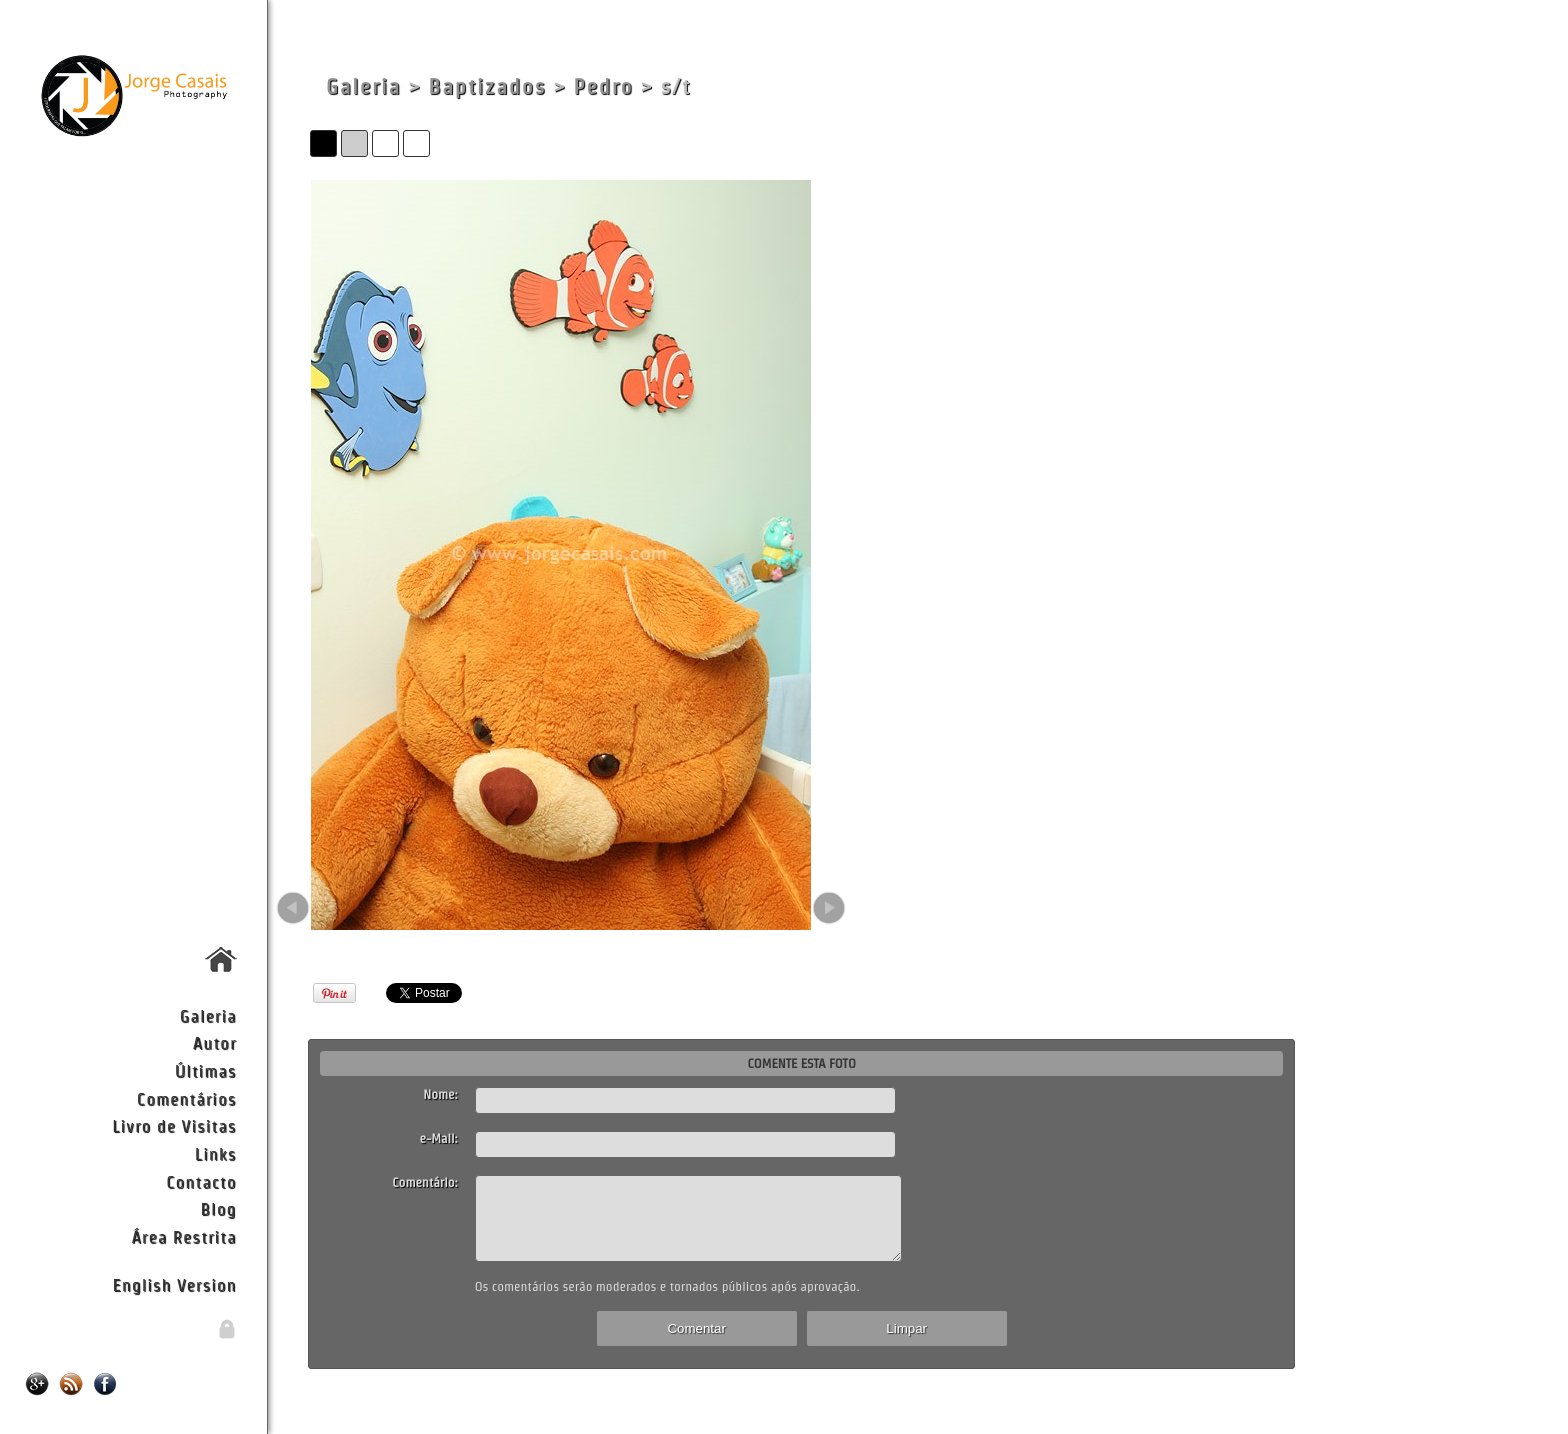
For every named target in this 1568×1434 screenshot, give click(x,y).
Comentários (187, 1098)
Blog (219, 1208)
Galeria (208, 1015)
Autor (215, 1042)
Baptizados (487, 86)
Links (216, 1153)
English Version (175, 1284)
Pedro (604, 86)
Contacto (201, 1181)
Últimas (206, 1070)
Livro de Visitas (174, 1125)
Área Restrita (183, 1236)
